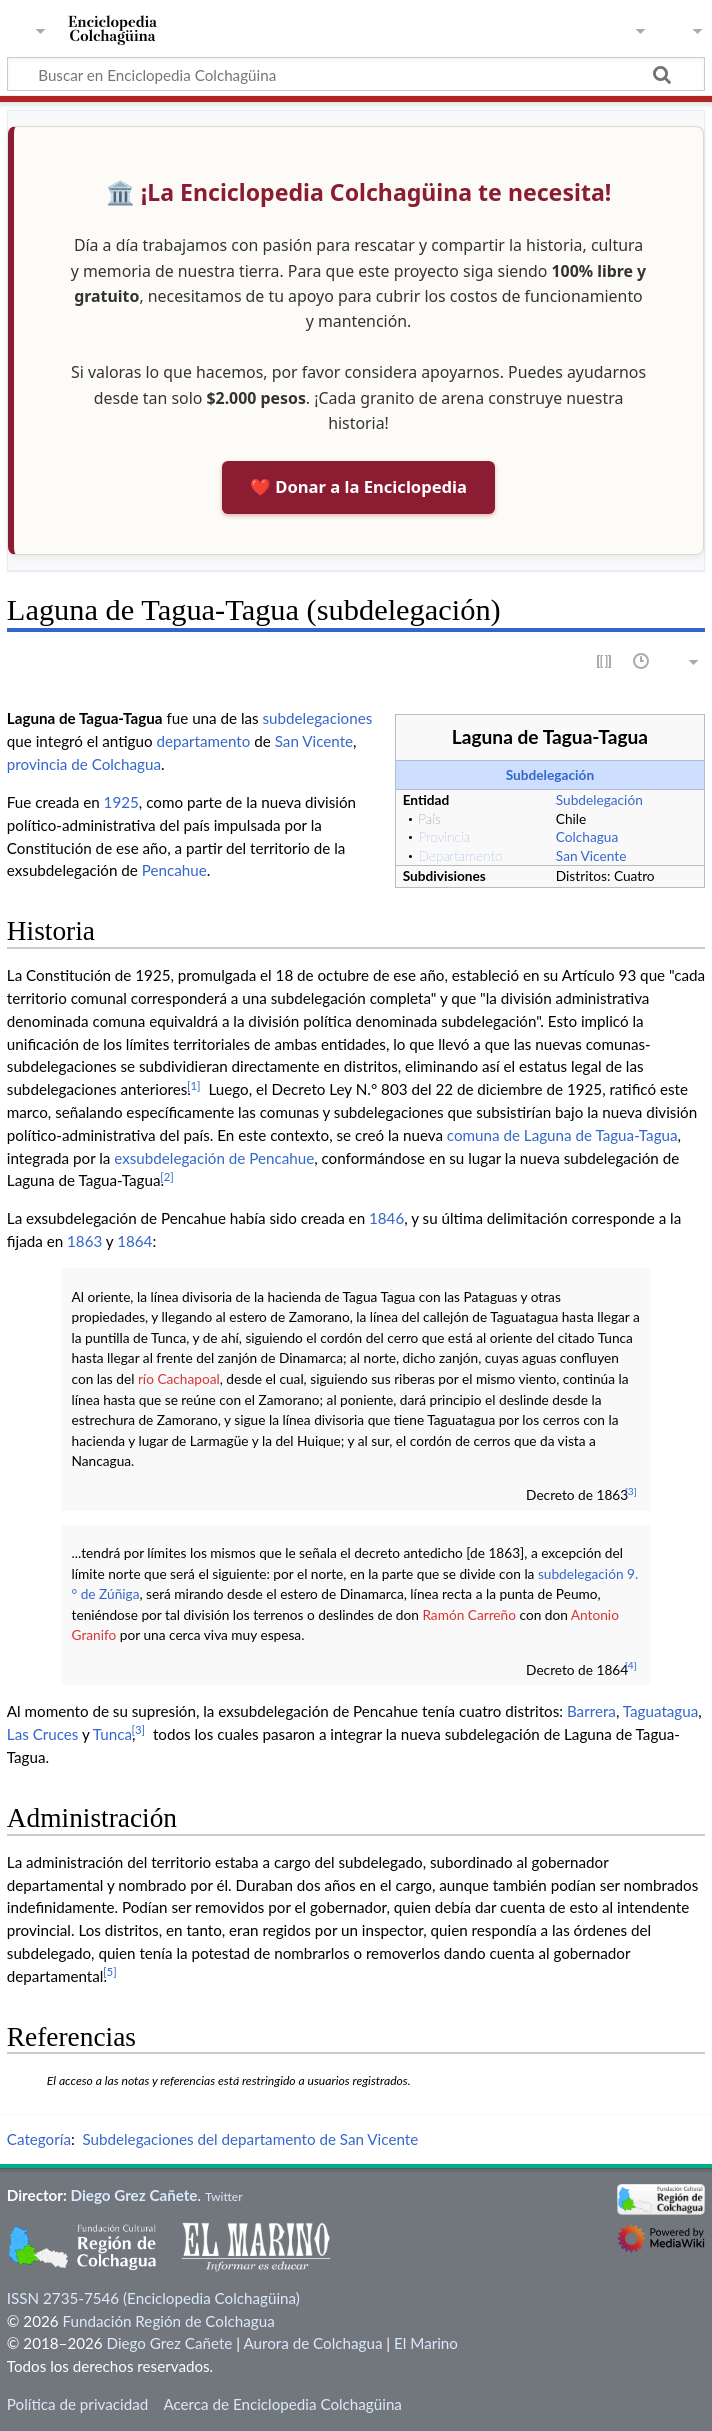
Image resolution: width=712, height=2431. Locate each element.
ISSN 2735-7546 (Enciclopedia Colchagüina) (153, 2298)
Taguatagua (661, 1711)
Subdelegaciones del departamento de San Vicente (250, 2139)
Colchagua (587, 836)
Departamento (460, 855)
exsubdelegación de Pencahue (214, 1158)
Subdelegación (550, 774)
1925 (121, 802)
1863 (84, 1241)
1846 (386, 1218)
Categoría (39, 2139)
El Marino (426, 2343)
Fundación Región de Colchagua (168, 2321)
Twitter (224, 2196)
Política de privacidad (77, 2404)
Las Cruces (43, 1734)
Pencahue (174, 870)
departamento (203, 741)
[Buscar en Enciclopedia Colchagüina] (356, 74)
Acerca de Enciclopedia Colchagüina (282, 2404)
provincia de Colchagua (84, 764)
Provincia (444, 836)
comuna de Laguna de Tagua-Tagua (562, 1135)
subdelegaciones (318, 718)
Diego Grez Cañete (134, 2195)
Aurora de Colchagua (312, 2343)
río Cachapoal (179, 1378)
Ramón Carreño (469, 1614)
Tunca (112, 1734)
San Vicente (591, 855)
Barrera (591, 1711)
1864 (134, 1241)
